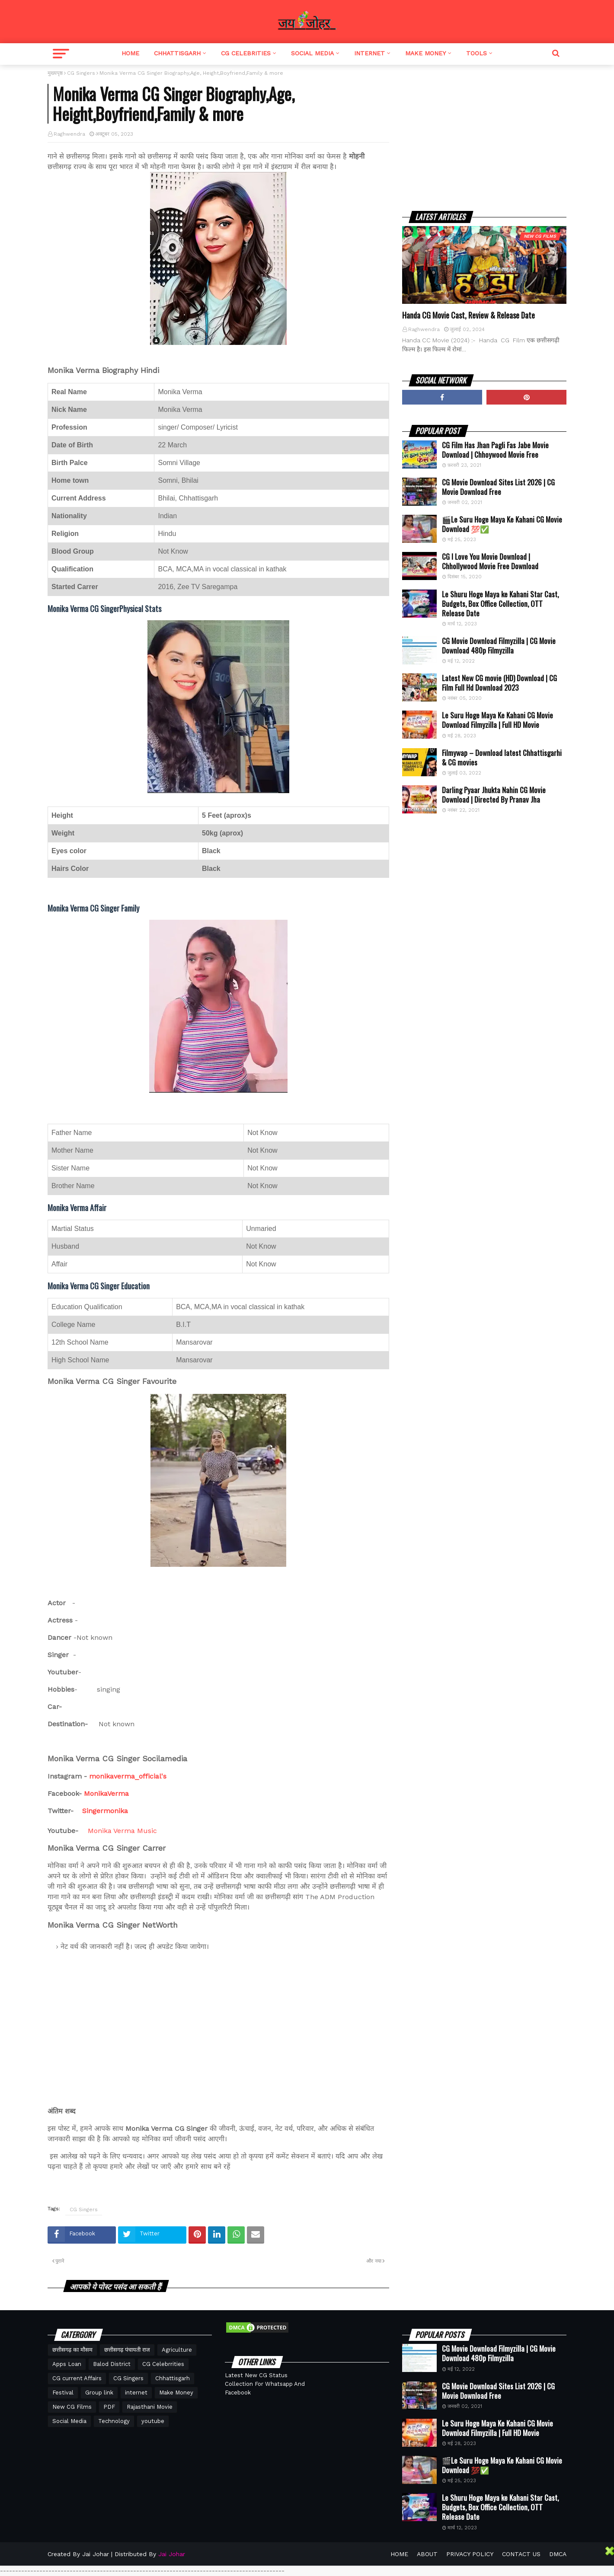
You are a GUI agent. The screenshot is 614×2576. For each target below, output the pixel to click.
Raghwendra (69, 134)
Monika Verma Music (122, 1831)
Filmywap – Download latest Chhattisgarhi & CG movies (502, 757)
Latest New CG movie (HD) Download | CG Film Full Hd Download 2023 (499, 682)
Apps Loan (66, 2364)
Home (130, 53)
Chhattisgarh (177, 53)
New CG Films (72, 2407)
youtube (152, 2421)
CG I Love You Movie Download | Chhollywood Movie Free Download (490, 561)
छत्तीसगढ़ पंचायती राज (127, 2349)
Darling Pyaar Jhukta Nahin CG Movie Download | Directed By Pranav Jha (494, 794)
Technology (114, 2421)
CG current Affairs (77, 2378)
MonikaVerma (106, 1793)
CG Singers (81, 73)
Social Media (312, 53)
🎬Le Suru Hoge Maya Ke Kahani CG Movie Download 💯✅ (502, 524)
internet (136, 2392)
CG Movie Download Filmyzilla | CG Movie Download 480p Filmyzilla (499, 645)
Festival (63, 2392)
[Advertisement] (484, 129)
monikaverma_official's (127, 1776)
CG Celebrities (246, 53)
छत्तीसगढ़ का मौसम (72, 2349)
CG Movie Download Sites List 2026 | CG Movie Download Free (498, 487)
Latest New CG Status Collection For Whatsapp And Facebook (265, 2384)
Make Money (425, 53)
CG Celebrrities (163, 2364)
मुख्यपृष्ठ (55, 73)
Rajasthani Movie (150, 2407)
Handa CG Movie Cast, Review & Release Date (468, 315)
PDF (109, 2407)
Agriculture (177, 2349)
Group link (99, 2392)
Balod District (112, 2364)
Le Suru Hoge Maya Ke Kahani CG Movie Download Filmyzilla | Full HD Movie (497, 720)
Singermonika (105, 1811)
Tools (476, 53)
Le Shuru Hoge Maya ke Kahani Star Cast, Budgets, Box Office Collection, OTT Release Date (500, 604)
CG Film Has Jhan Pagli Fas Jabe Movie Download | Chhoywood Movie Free (495, 449)
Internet (369, 53)
